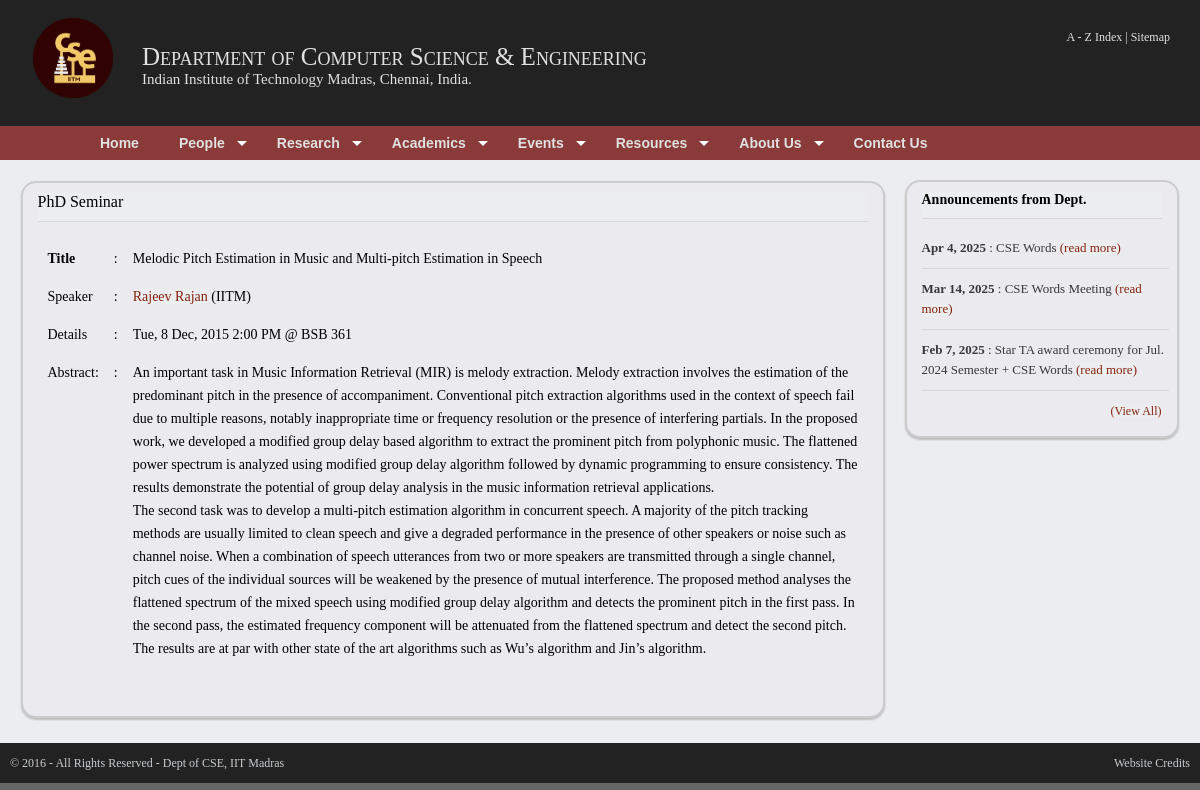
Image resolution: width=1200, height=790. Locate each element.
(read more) (1090, 247)
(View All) (1136, 411)
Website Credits (1152, 763)
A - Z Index (1095, 37)
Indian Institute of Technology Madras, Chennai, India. (307, 79)
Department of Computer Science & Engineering (394, 56)
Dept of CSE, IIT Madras (223, 763)
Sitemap (1150, 37)
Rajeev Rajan (170, 296)
